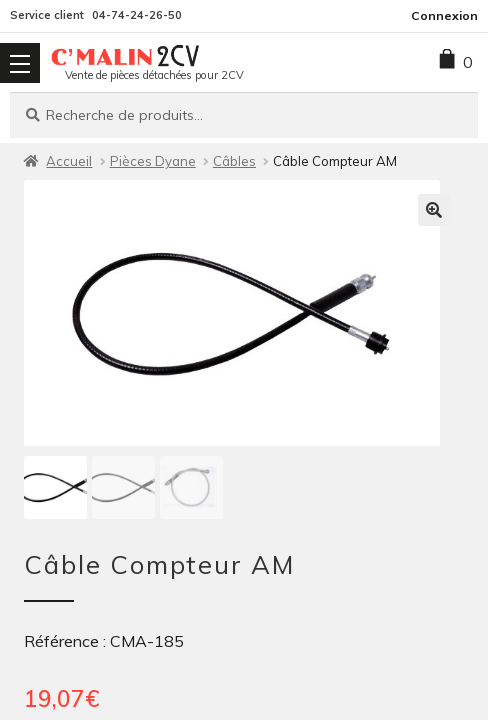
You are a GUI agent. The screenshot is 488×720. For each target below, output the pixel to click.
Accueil (69, 161)
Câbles (234, 161)
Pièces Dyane (153, 161)
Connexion (444, 15)
